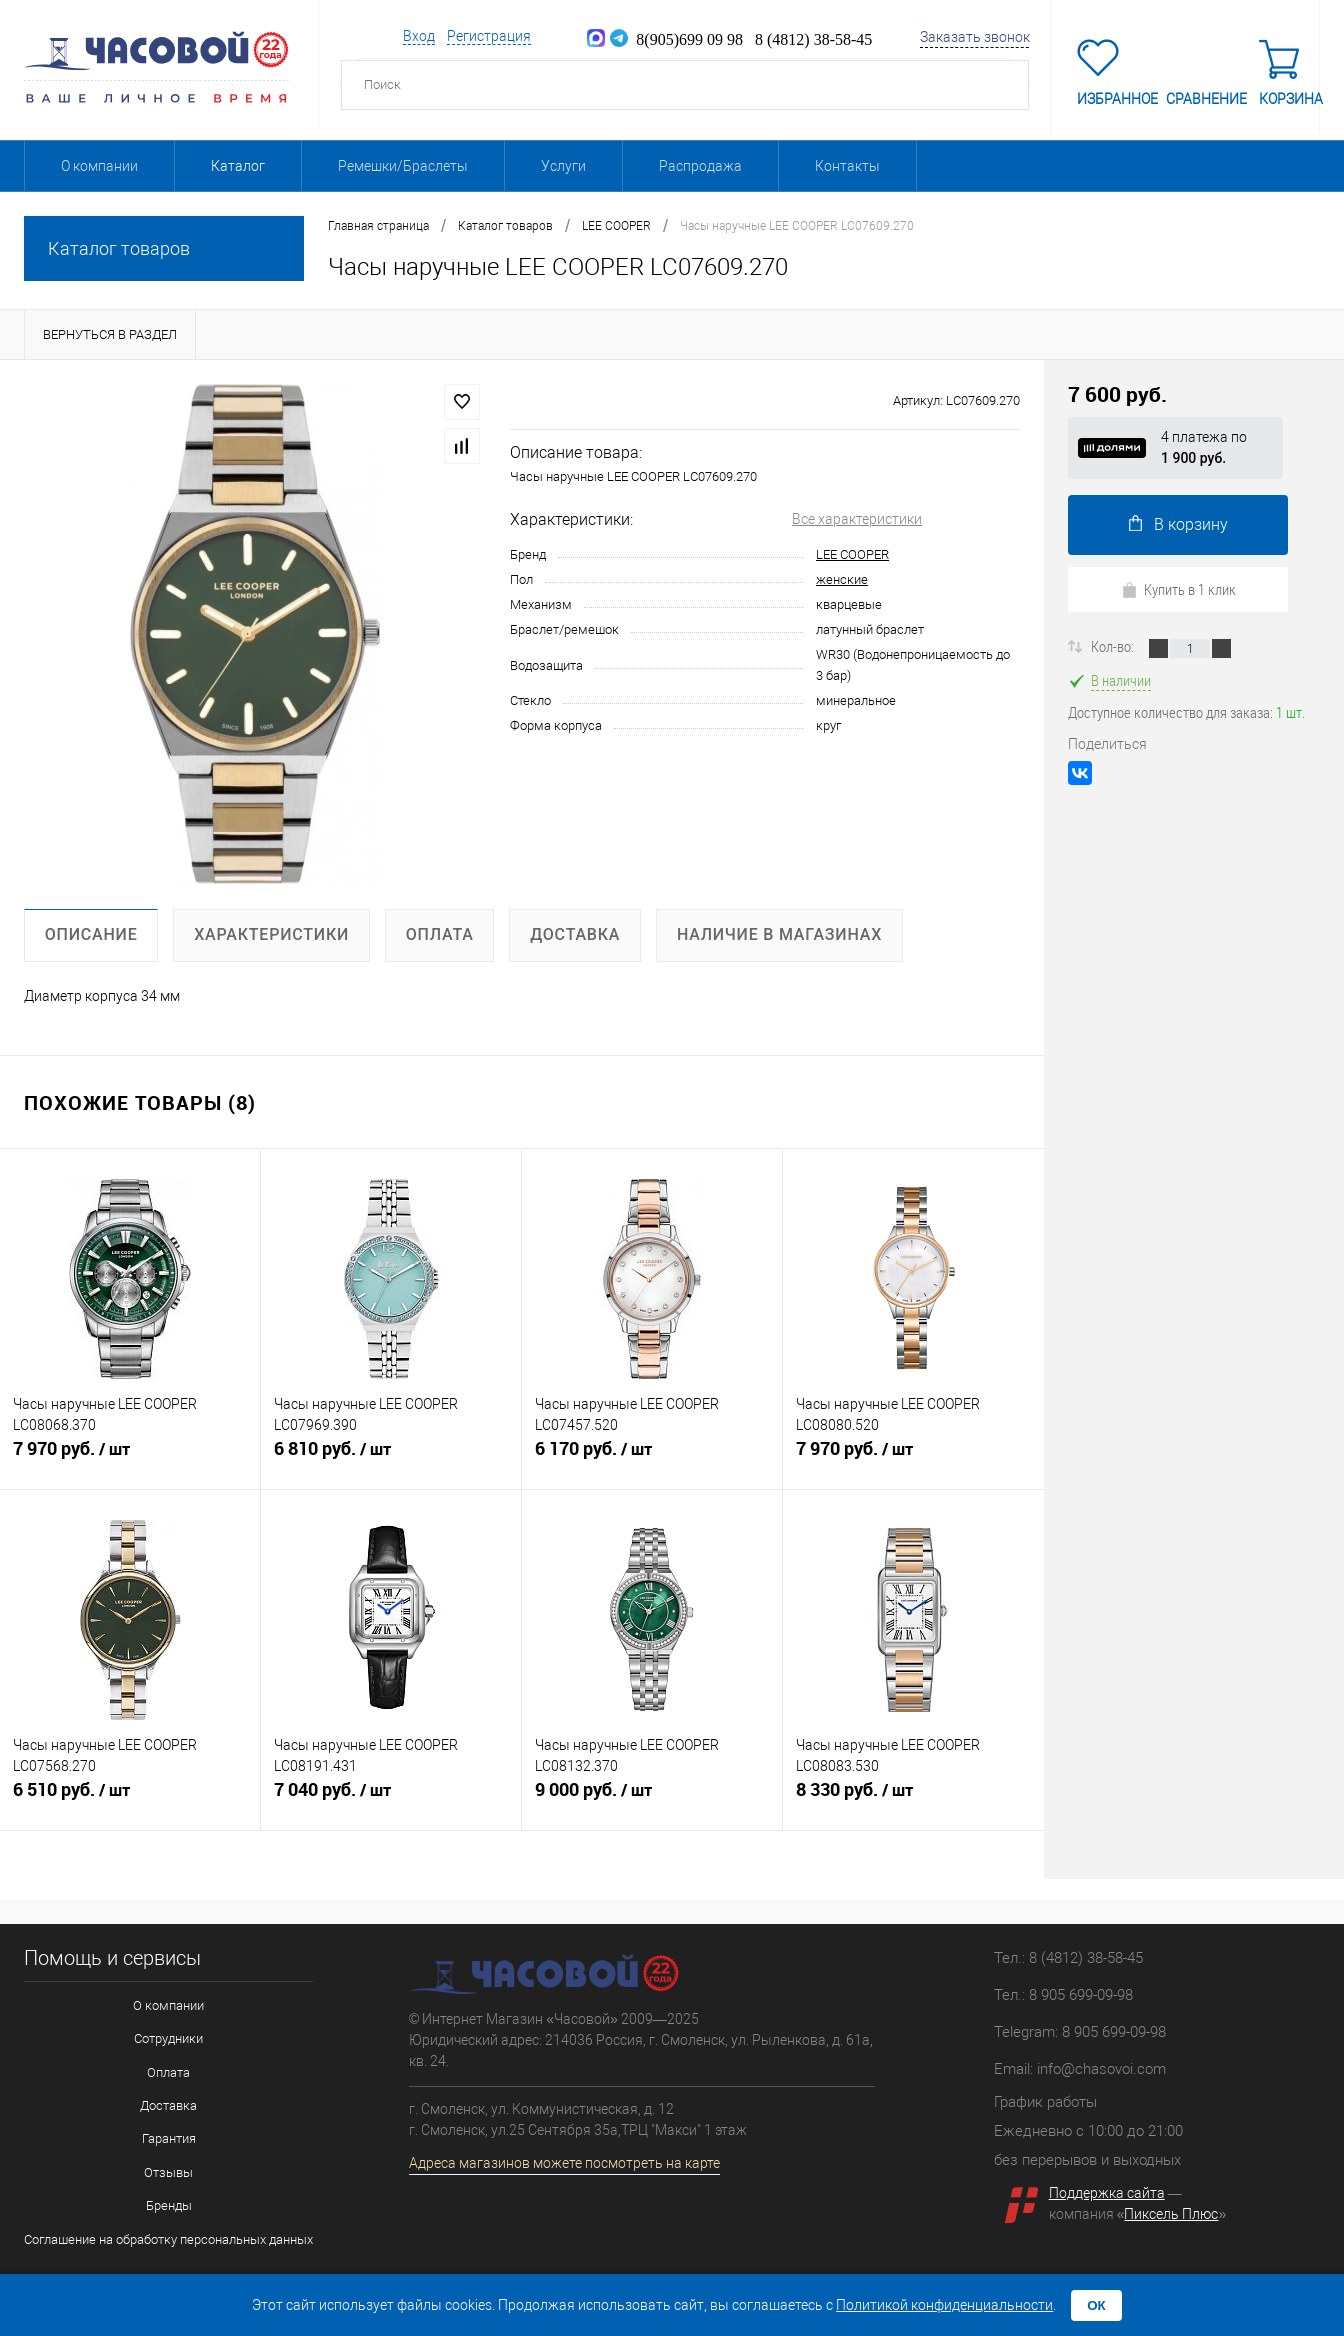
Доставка (168, 2103)
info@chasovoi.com (1101, 2069)
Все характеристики (857, 519)
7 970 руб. (130, 1457)
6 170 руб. (652, 1457)
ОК (1096, 2305)
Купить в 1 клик (1178, 589)
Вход (419, 36)
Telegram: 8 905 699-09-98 (1080, 2032)
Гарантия (169, 2136)
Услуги (563, 166)
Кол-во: (1114, 646)
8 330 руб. (913, 1798)
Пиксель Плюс (1171, 2214)
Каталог (238, 166)
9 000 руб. (652, 1798)
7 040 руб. (391, 1798)
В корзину (1178, 524)
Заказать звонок (975, 37)
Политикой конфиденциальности (944, 2305)
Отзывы (168, 2169)
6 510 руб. (130, 1798)
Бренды (169, 2202)
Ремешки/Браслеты (403, 166)
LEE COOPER (852, 554)
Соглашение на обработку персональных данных (168, 2235)
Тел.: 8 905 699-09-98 (1063, 1995)
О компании (99, 166)
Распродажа (700, 166)
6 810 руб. (391, 1457)
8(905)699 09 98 (676, 38)
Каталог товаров (164, 248)
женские (842, 579)
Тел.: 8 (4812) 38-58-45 (1068, 1958)
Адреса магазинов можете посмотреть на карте (564, 2163)
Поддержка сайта (1107, 2193)
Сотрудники (168, 2037)
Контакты (847, 166)
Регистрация (489, 36)
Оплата (168, 2070)
